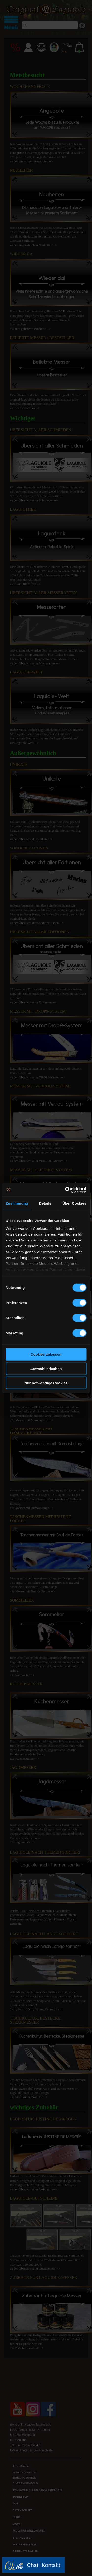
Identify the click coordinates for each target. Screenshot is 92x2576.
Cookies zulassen (46, 1354)
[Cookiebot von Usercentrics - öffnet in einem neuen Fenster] (65, 1190)
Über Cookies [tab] (74, 1203)
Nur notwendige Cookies (46, 1383)
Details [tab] (45, 1203)
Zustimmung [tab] (17, 1203)
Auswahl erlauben (46, 1368)
